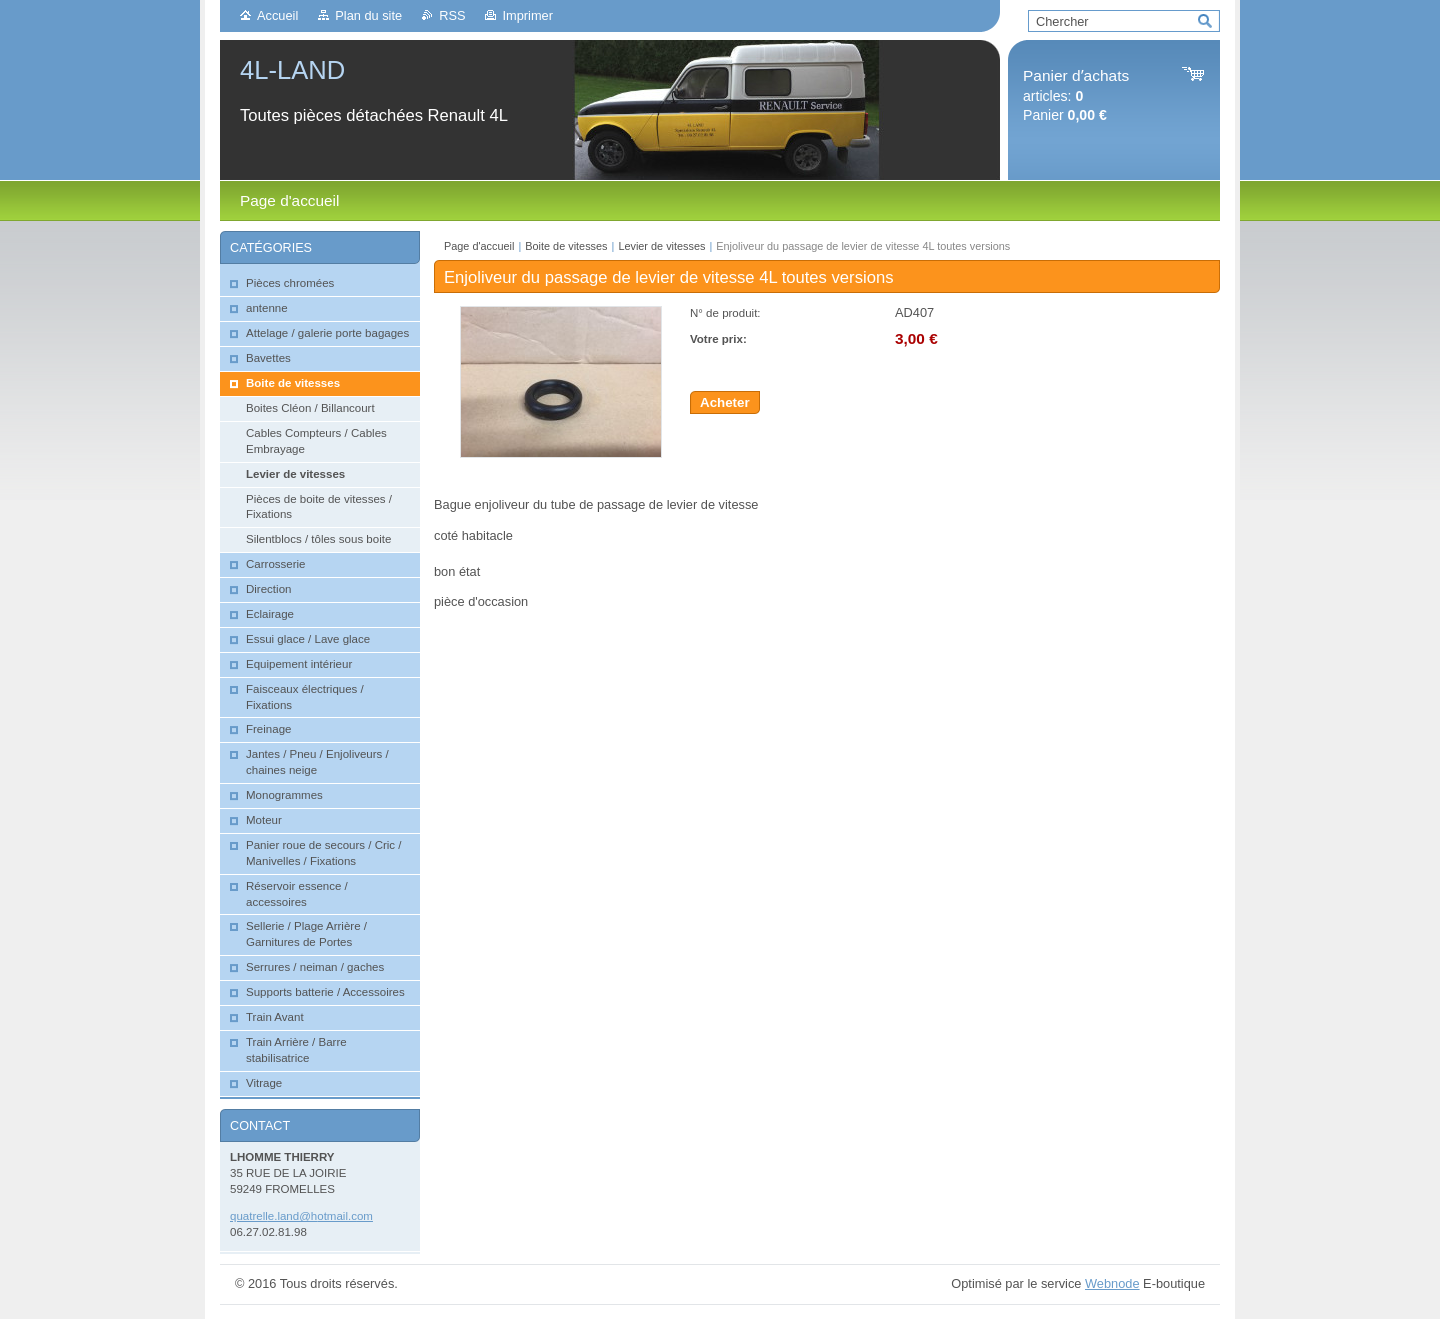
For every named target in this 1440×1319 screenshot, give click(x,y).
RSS (452, 15)
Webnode (1112, 1283)
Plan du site (368, 15)
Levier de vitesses (661, 246)
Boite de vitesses (567, 246)
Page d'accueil (479, 246)
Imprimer (527, 15)
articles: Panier (1076, 95)
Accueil (277, 15)
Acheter (725, 402)
